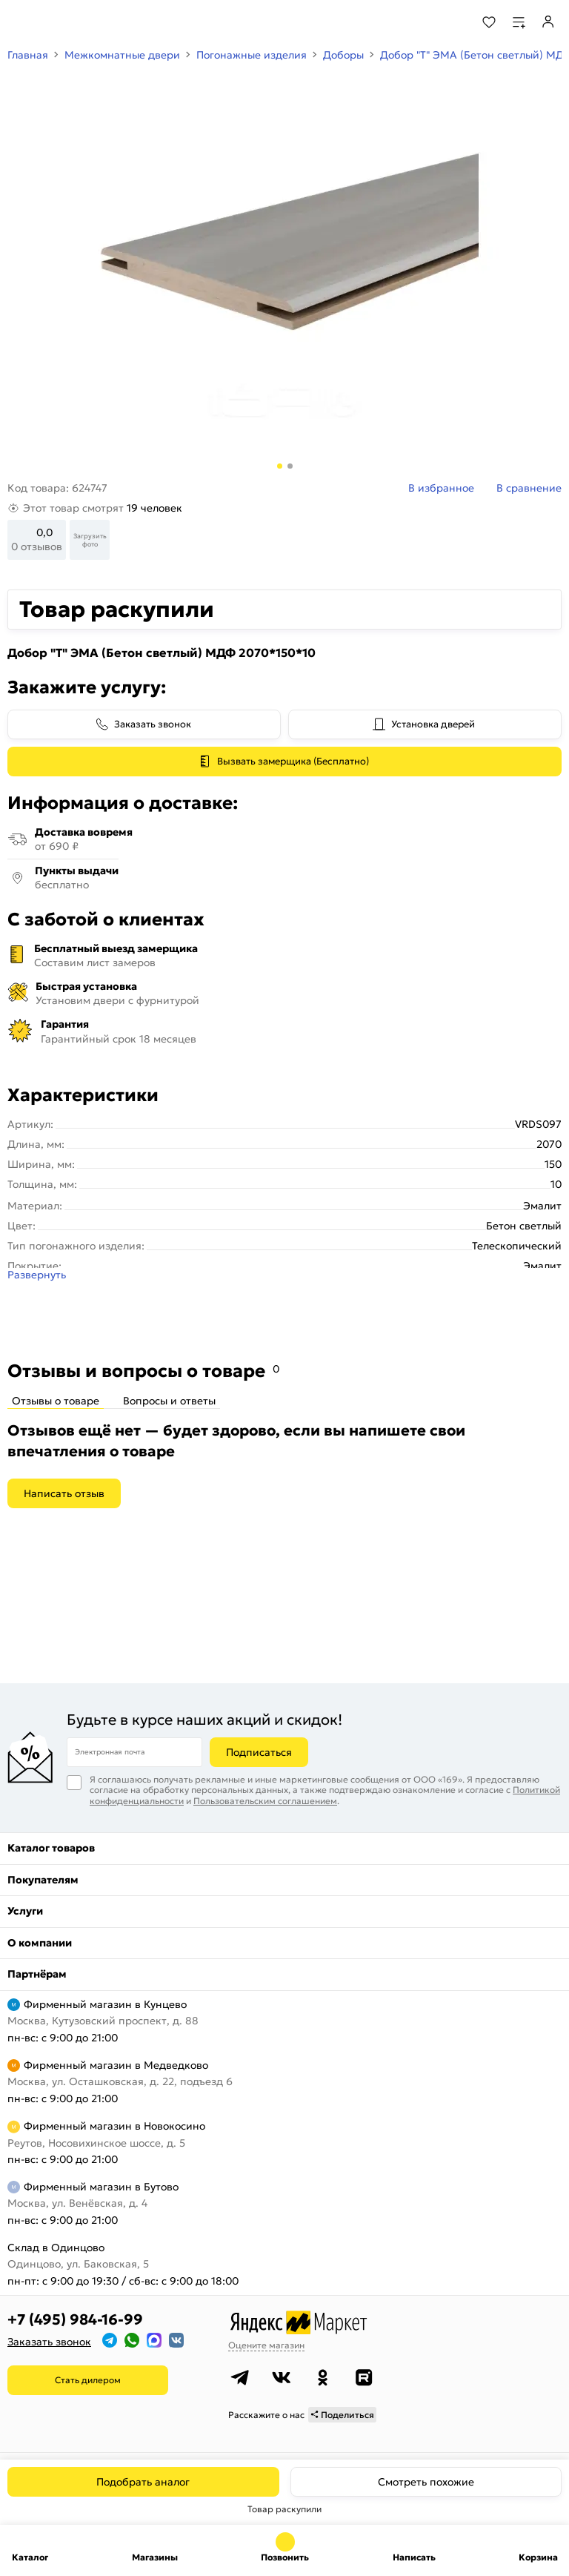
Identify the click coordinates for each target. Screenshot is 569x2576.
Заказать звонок (152, 724)
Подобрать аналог (143, 2482)
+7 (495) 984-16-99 (75, 2319)
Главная (27, 55)
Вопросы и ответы (169, 1400)
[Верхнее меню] (20, 22)
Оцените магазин (266, 2345)
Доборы (343, 55)
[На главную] (67, 22)
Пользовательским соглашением (265, 1800)
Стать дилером (88, 2379)
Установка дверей (433, 724)
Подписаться (259, 1752)
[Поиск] (448, 22)
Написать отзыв (64, 1493)
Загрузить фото (90, 540)
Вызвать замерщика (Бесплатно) (293, 761)
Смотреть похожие (426, 2482)
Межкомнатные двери (122, 55)
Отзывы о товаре (55, 1400)
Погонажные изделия (251, 55)
